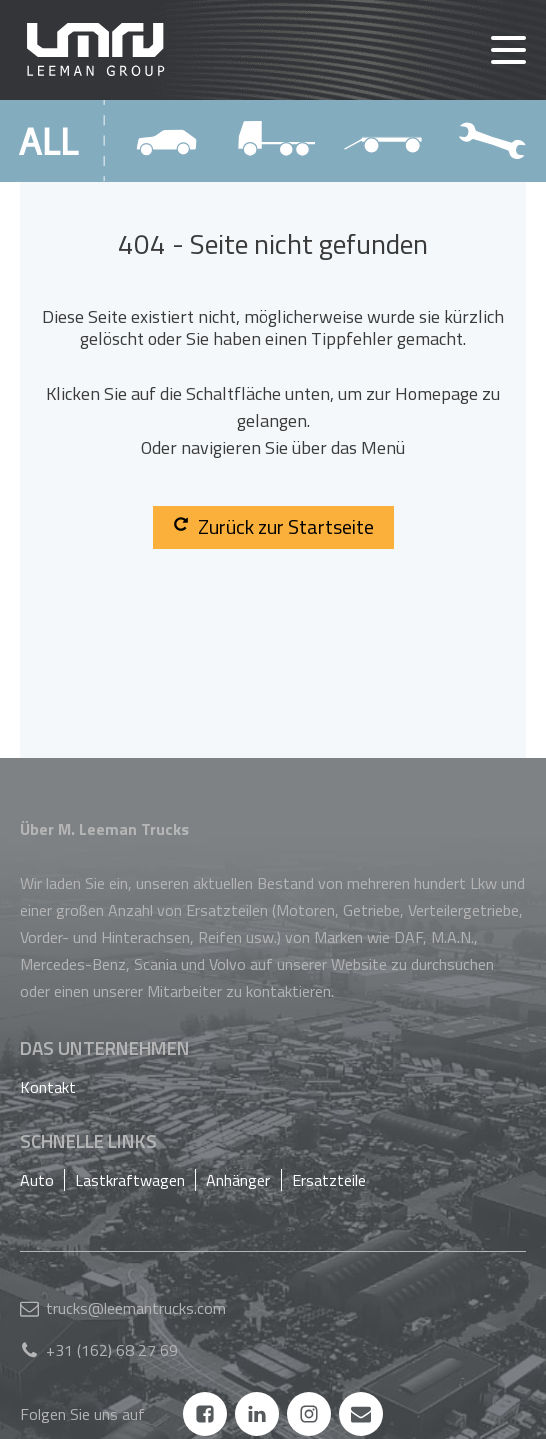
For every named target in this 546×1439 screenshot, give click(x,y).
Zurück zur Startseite (273, 526)
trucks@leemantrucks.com (136, 1308)
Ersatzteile (329, 1180)
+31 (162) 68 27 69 (112, 1350)
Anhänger (238, 1180)
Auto (37, 1180)
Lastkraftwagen (130, 1180)
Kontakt (48, 1087)
